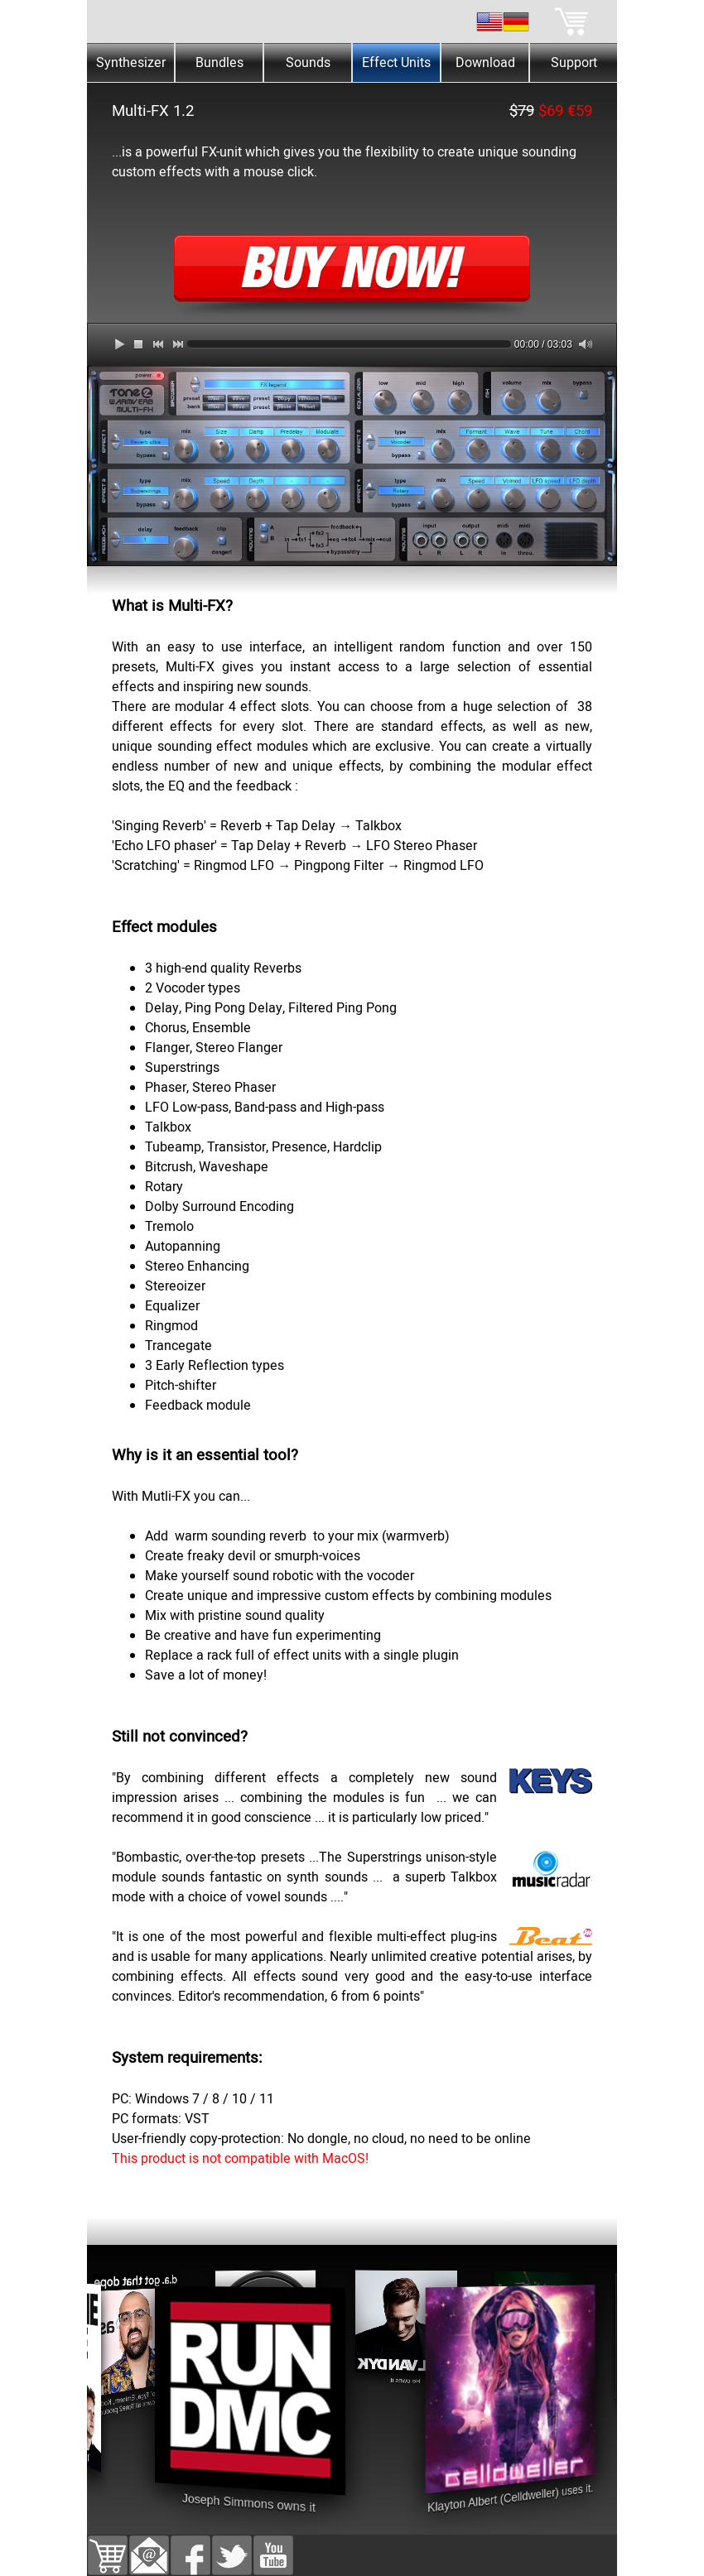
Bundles (219, 63)
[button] (149, 2545)
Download (485, 63)
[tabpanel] (352, 140)
